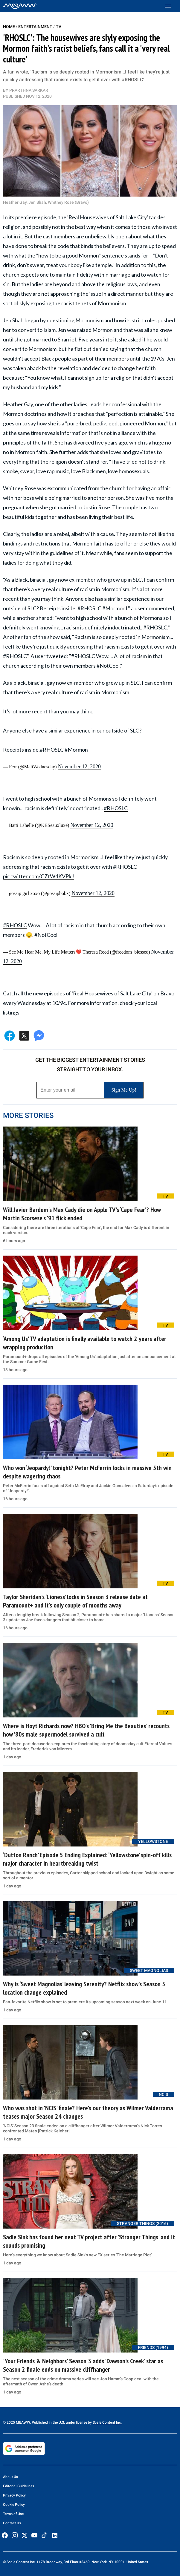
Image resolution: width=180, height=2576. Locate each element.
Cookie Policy (14, 2505)
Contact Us (12, 2523)
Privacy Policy (14, 2495)
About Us (10, 2477)
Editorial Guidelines (18, 2486)
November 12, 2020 (79, 767)
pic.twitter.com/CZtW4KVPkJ (38, 876)
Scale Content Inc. (107, 2422)
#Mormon (76, 749)
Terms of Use (13, 2514)
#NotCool (45, 934)
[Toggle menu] (171, 6)
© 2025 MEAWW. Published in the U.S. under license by (48, 2422)
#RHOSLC (52, 749)
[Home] (20, 6)
